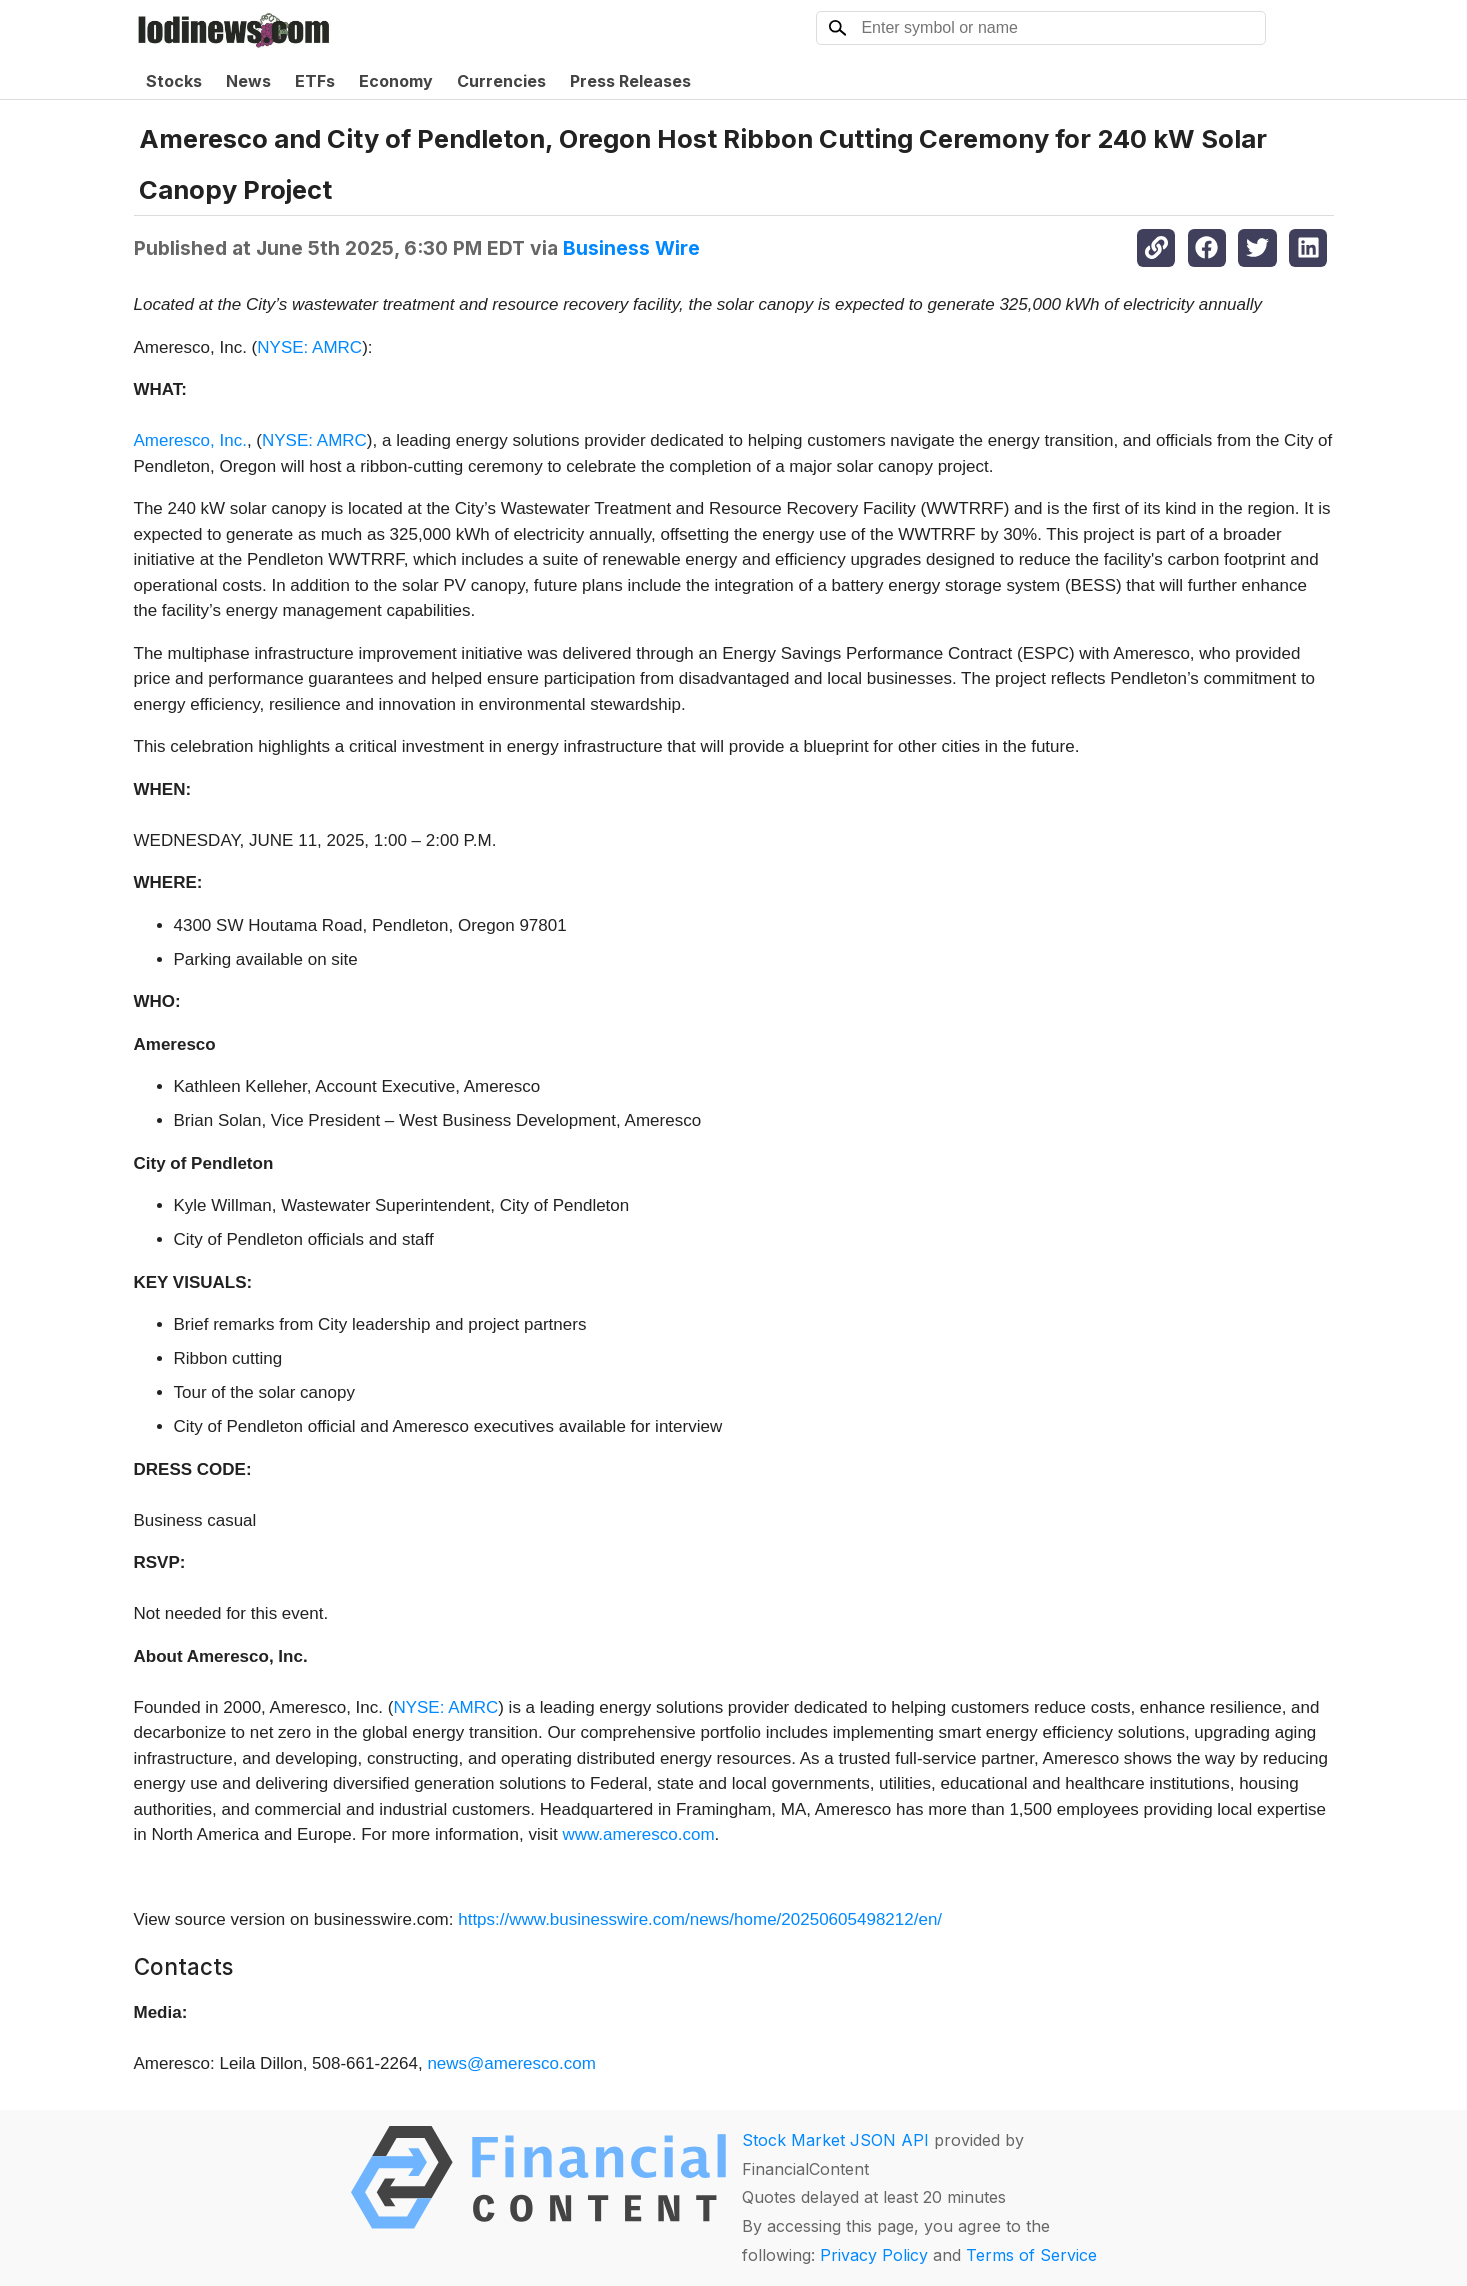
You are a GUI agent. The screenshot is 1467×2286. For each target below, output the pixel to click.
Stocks (174, 81)
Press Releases (630, 81)
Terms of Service (1031, 2255)
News (248, 81)
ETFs (315, 81)
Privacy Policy (874, 2255)
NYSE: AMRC (309, 347)
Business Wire (631, 248)
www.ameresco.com (638, 1834)
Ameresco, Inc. (190, 440)
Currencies (501, 81)
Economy (396, 81)
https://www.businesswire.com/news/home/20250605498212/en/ (700, 1919)
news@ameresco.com (511, 2063)
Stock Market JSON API (835, 2140)
